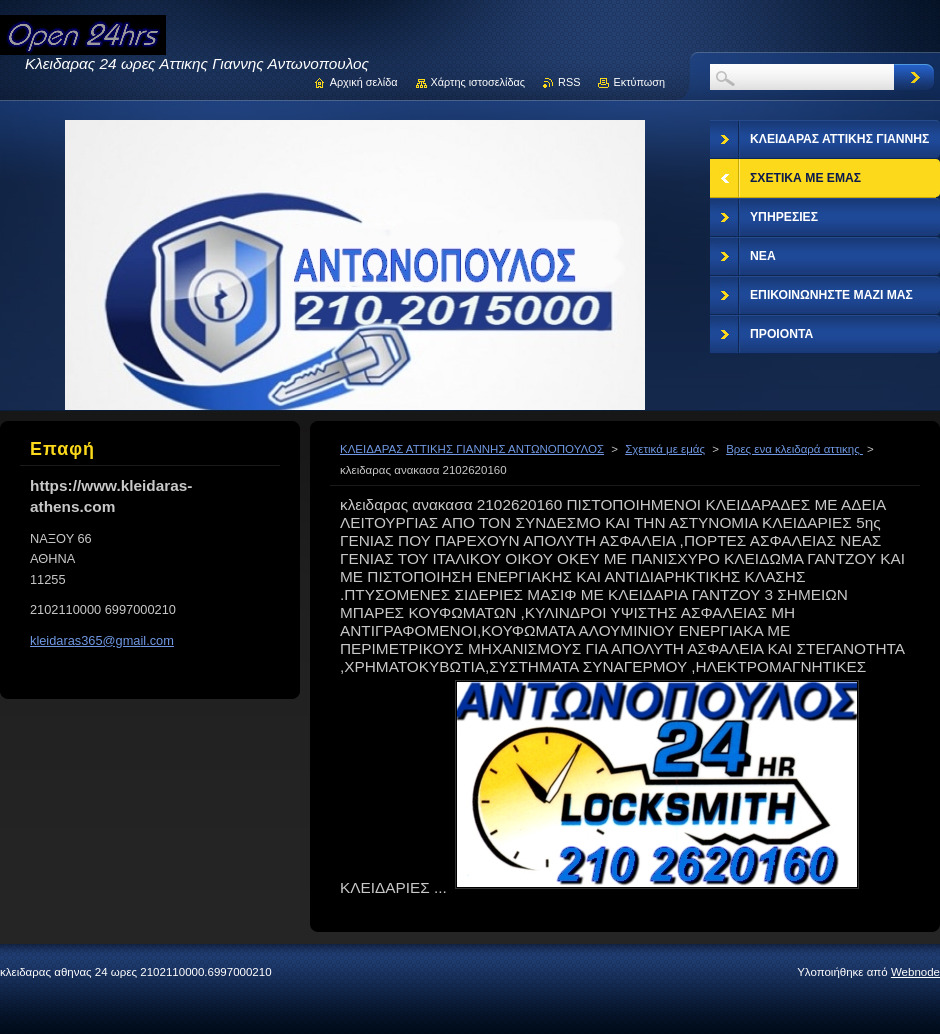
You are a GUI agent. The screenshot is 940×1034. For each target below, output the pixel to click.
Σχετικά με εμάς (665, 449)
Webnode (915, 972)
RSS (569, 82)
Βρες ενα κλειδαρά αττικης (794, 449)
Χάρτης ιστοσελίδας (478, 82)
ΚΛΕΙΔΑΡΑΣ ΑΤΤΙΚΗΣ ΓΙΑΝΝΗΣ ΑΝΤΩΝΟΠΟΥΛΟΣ (472, 449)
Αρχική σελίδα (364, 82)
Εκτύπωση (639, 82)
